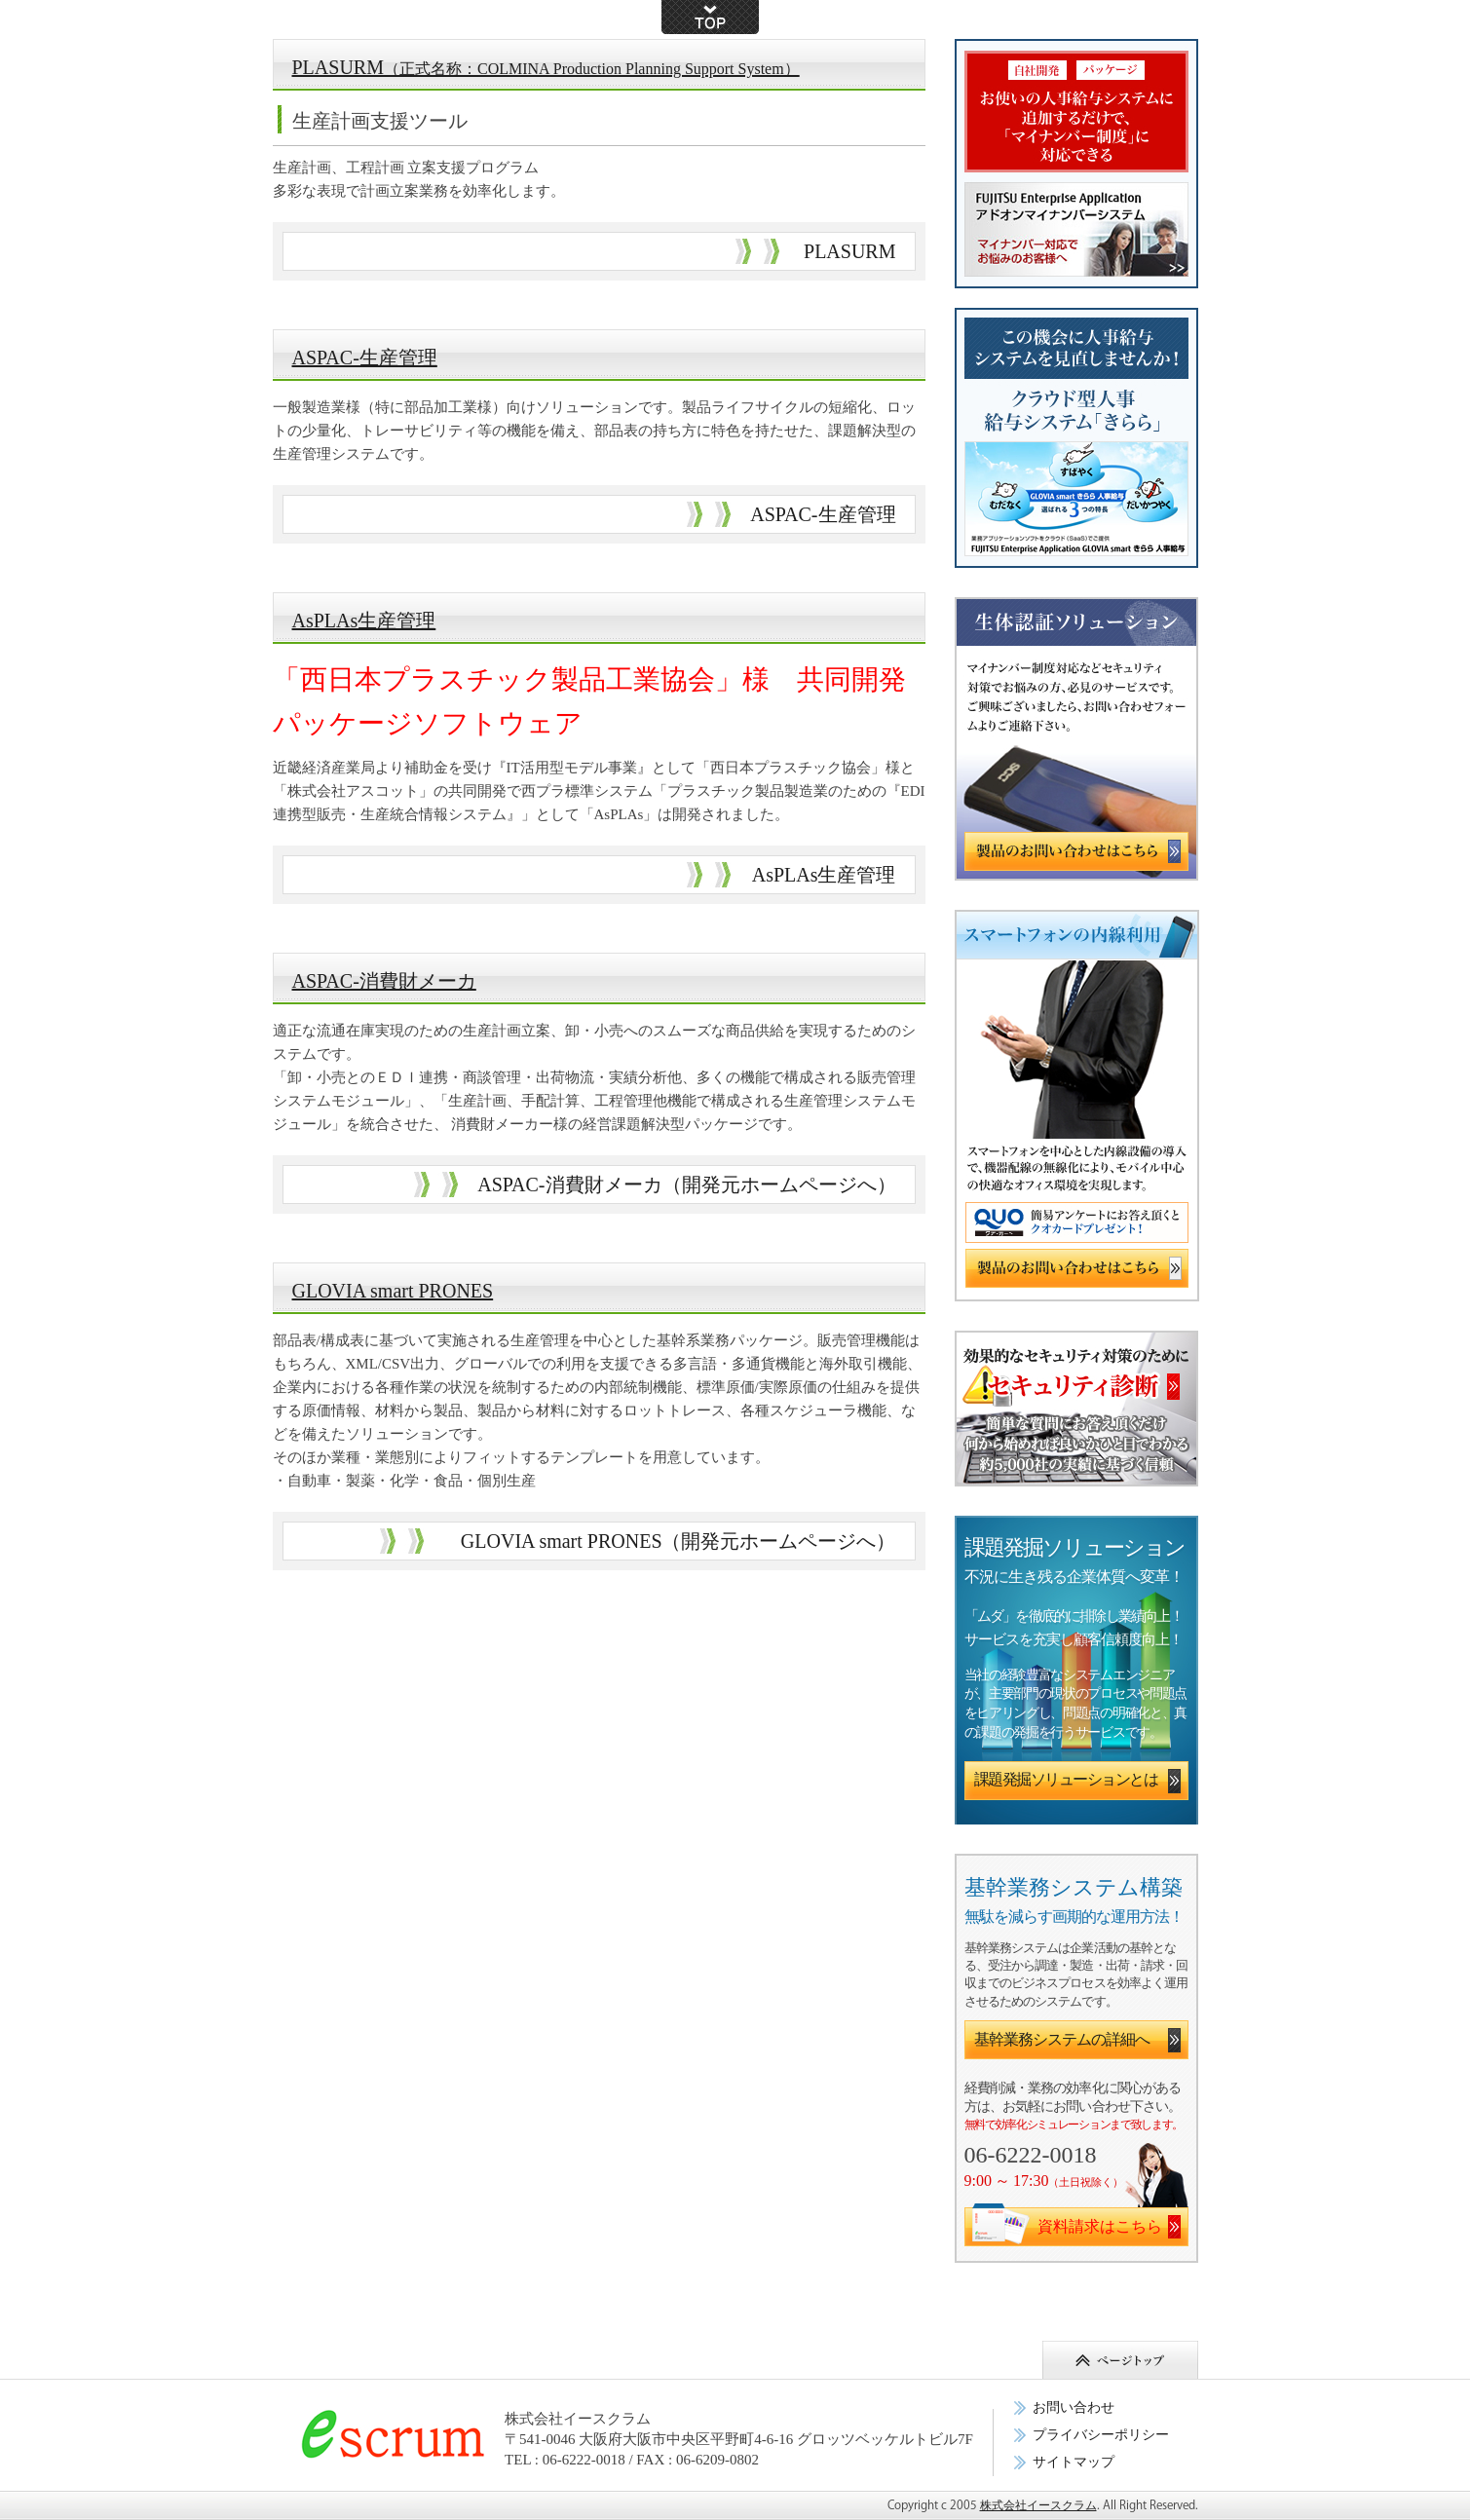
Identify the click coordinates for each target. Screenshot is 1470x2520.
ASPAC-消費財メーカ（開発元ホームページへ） (686, 1184)
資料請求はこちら (1099, 2226)
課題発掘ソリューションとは (1066, 1779)
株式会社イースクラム (1038, 2505)
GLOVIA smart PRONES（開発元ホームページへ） (678, 1541)
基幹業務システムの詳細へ (1062, 2039)
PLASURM (546, 67)
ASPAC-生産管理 (364, 357)
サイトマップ (1073, 2462)
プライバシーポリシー (1101, 2434)
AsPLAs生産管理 (364, 620)
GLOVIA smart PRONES (393, 1290)
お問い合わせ (1073, 2407)
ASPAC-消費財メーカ (384, 981)
